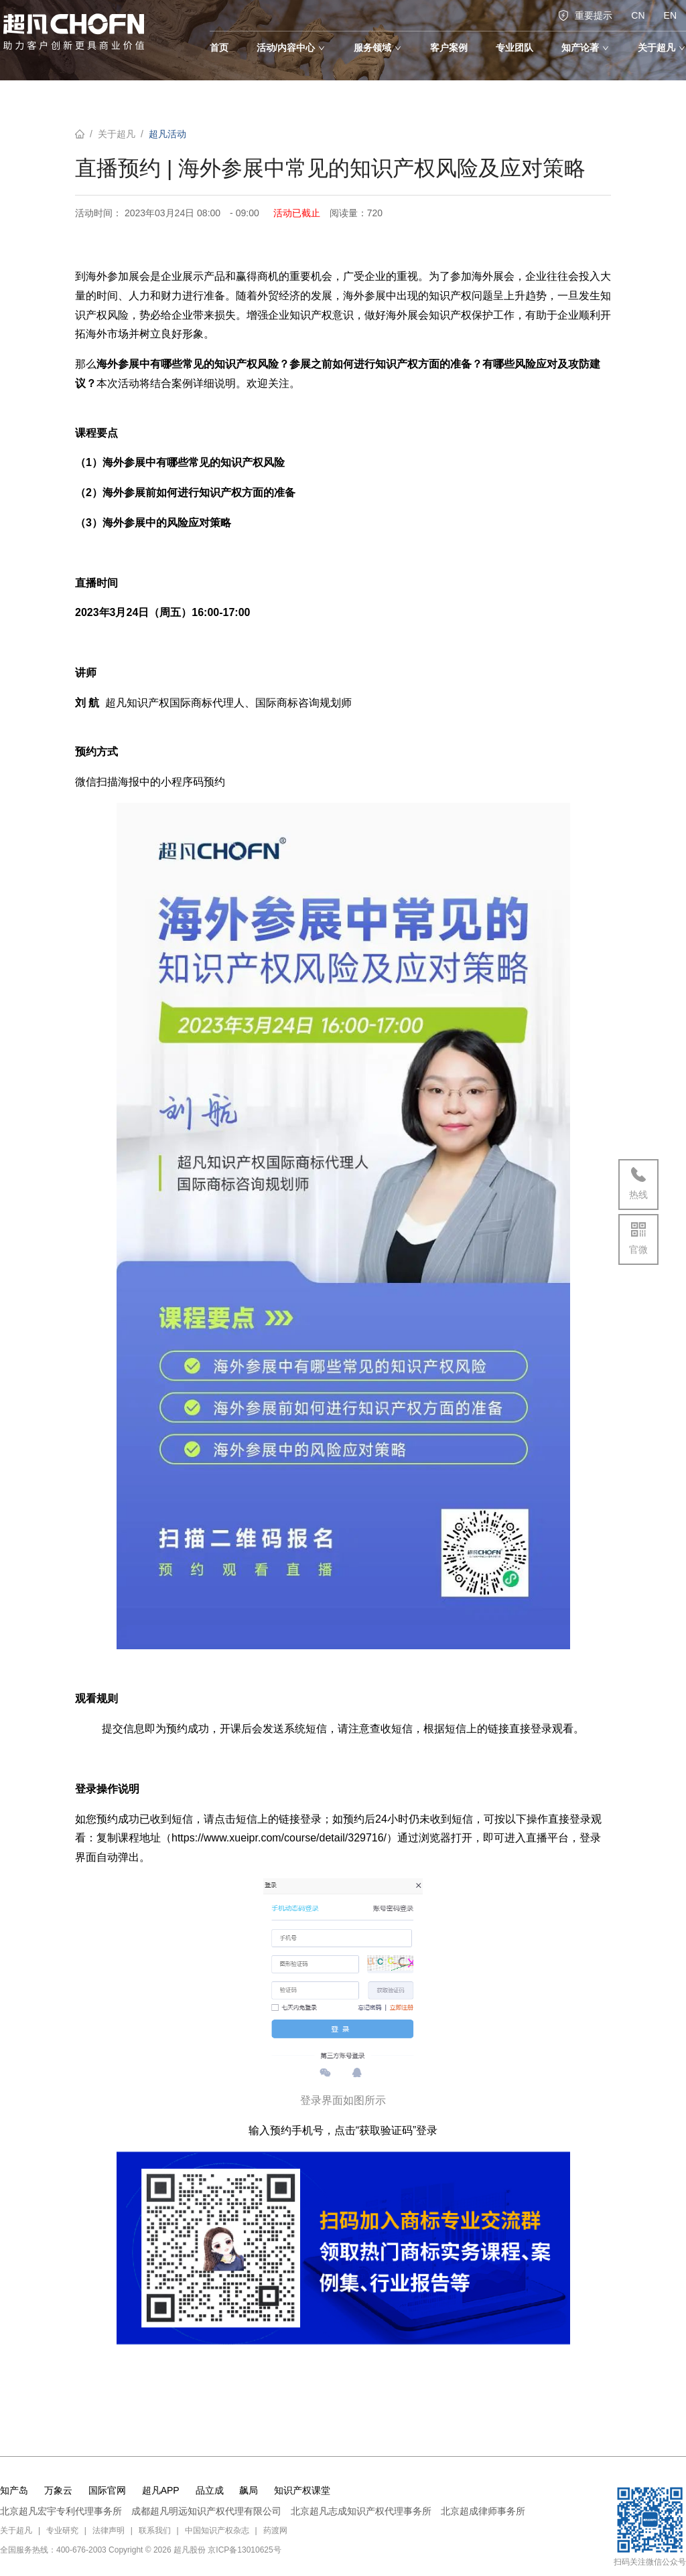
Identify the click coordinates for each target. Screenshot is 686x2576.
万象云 (58, 2490)
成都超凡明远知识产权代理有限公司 (206, 2511)
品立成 (210, 2490)
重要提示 (585, 15)
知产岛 (14, 2490)
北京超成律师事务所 (483, 2511)
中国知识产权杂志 (217, 2530)
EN (670, 15)
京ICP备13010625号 (244, 2550)
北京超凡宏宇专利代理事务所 (61, 2511)
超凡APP (161, 2490)
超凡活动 (167, 134)
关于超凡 (116, 134)
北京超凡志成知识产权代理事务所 (361, 2511)
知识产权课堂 (302, 2490)
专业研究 (62, 2530)
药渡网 (275, 2530)
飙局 (248, 2490)
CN (637, 15)
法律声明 (108, 2530)
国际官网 (107, 2490)
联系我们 (155, 2530)
